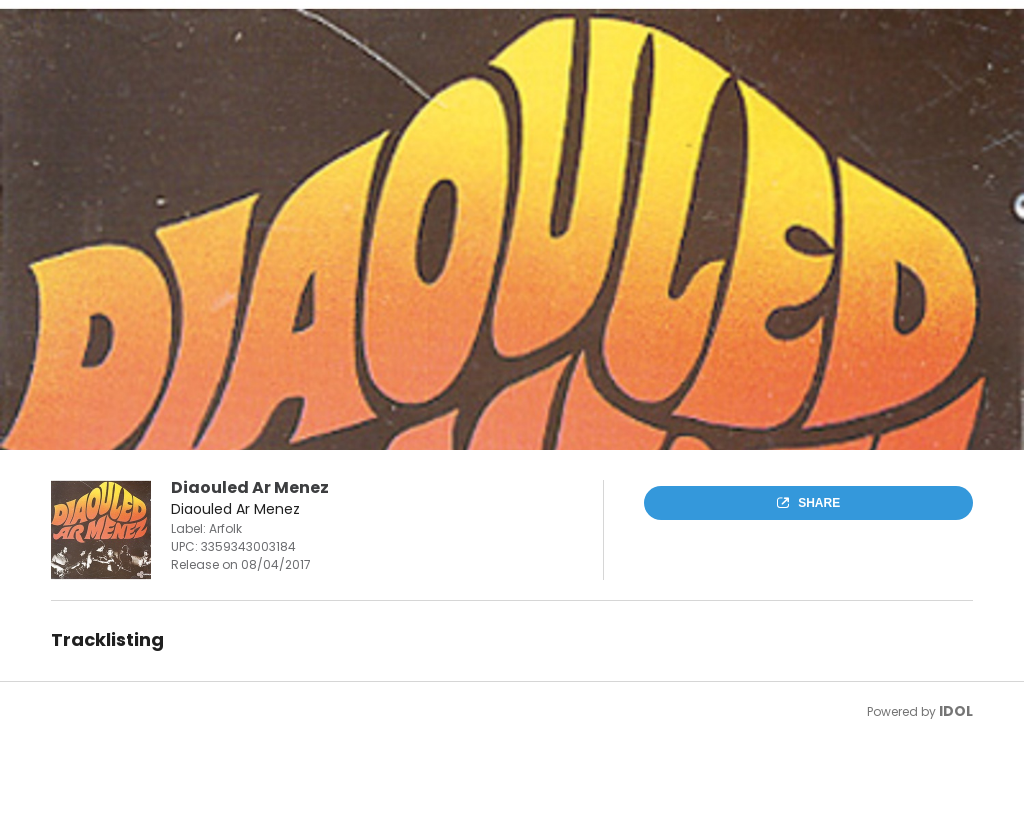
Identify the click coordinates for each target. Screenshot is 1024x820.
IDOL (956, 711)
